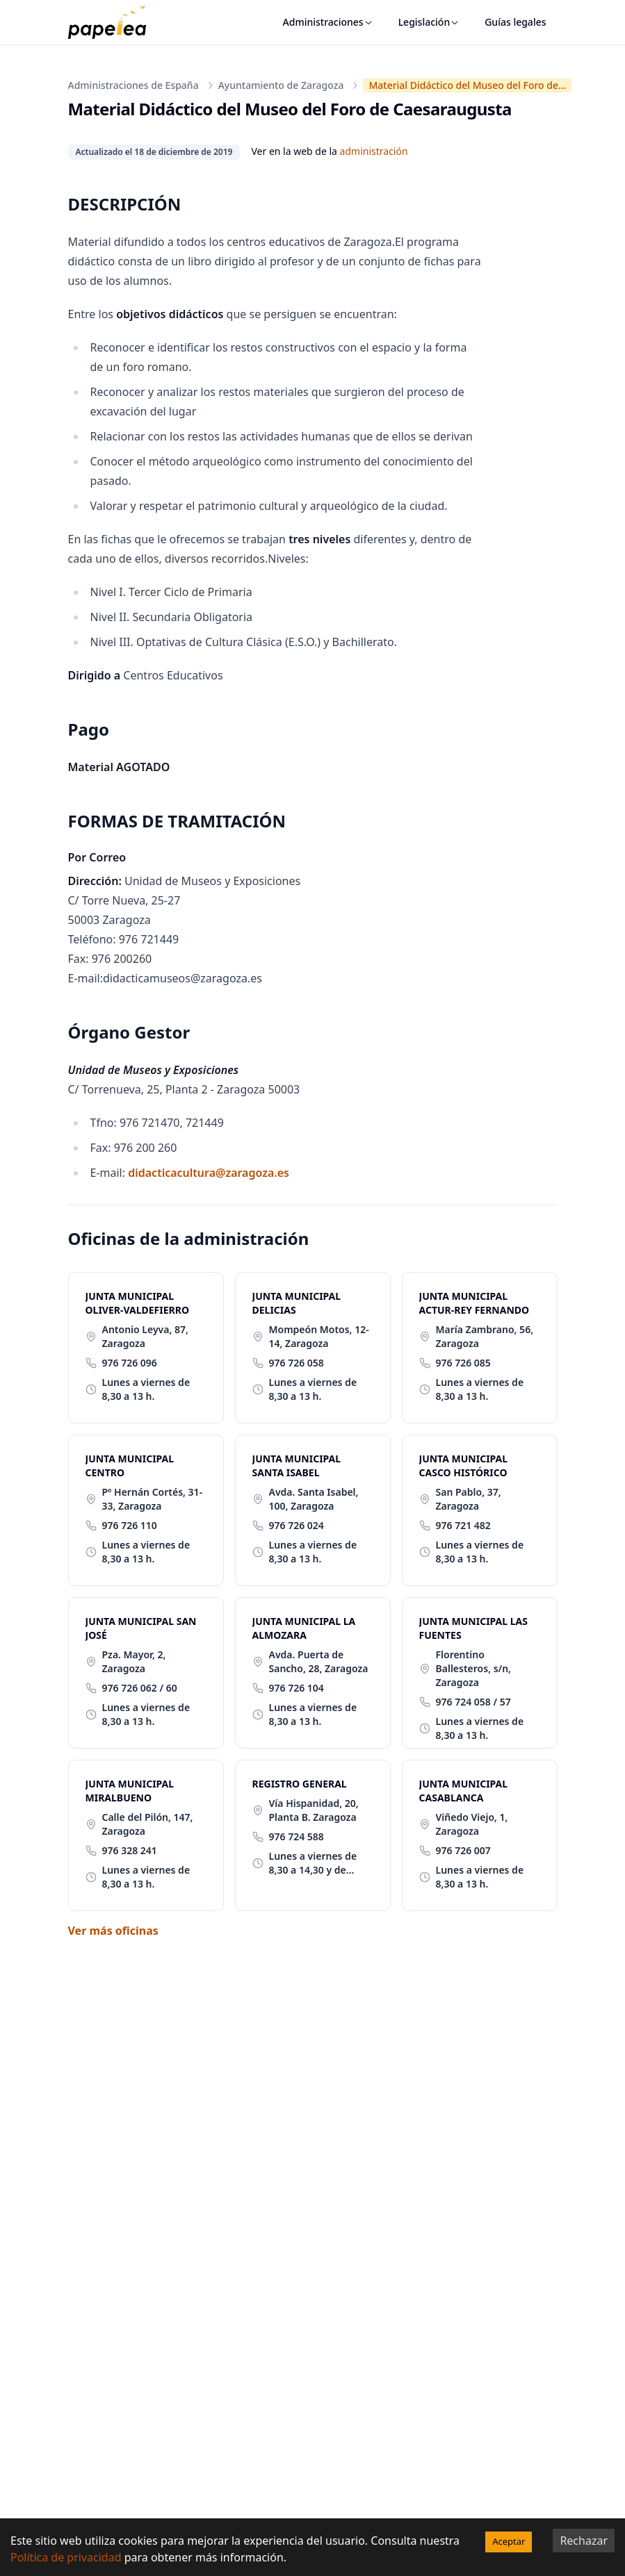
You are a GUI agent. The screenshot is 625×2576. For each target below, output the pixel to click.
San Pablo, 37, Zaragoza (468, 1498)
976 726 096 (129, 1362)
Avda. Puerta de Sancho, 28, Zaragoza (318, 1661)
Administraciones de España (133, 85)
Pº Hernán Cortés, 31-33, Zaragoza (152, 1498)
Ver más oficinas (113, 1930)
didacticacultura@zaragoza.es (208, 1172)
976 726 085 (463, 1362)
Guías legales (515, 21)
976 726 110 (129, 1525)
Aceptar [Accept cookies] (508, 2541)
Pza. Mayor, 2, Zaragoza (134, 1661)
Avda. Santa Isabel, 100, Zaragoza (314, 1498)
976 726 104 (296, 1687)
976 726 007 (463, 1850)
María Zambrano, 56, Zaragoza (485, 1336)
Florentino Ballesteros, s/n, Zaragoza (474, 1668)
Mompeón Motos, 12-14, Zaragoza (319, 1336)
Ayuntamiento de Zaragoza (281, 85)
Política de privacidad (66, 2557)
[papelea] (114, 22)
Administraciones (328, 21)
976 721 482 (463, 1525)
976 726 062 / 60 (139, 1687)
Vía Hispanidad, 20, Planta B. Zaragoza (314, 1810)
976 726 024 (296, 1525)
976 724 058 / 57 (473, 1701)
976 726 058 (296, 1362)
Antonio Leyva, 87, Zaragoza (145, 1336)
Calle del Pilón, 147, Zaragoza (147, 1824)
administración (374, 151)
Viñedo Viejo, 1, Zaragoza (472, 1824)
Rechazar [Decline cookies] (584, 2540)
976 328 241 (129, 1850)
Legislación (429, 21)
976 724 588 (296, 1836)
